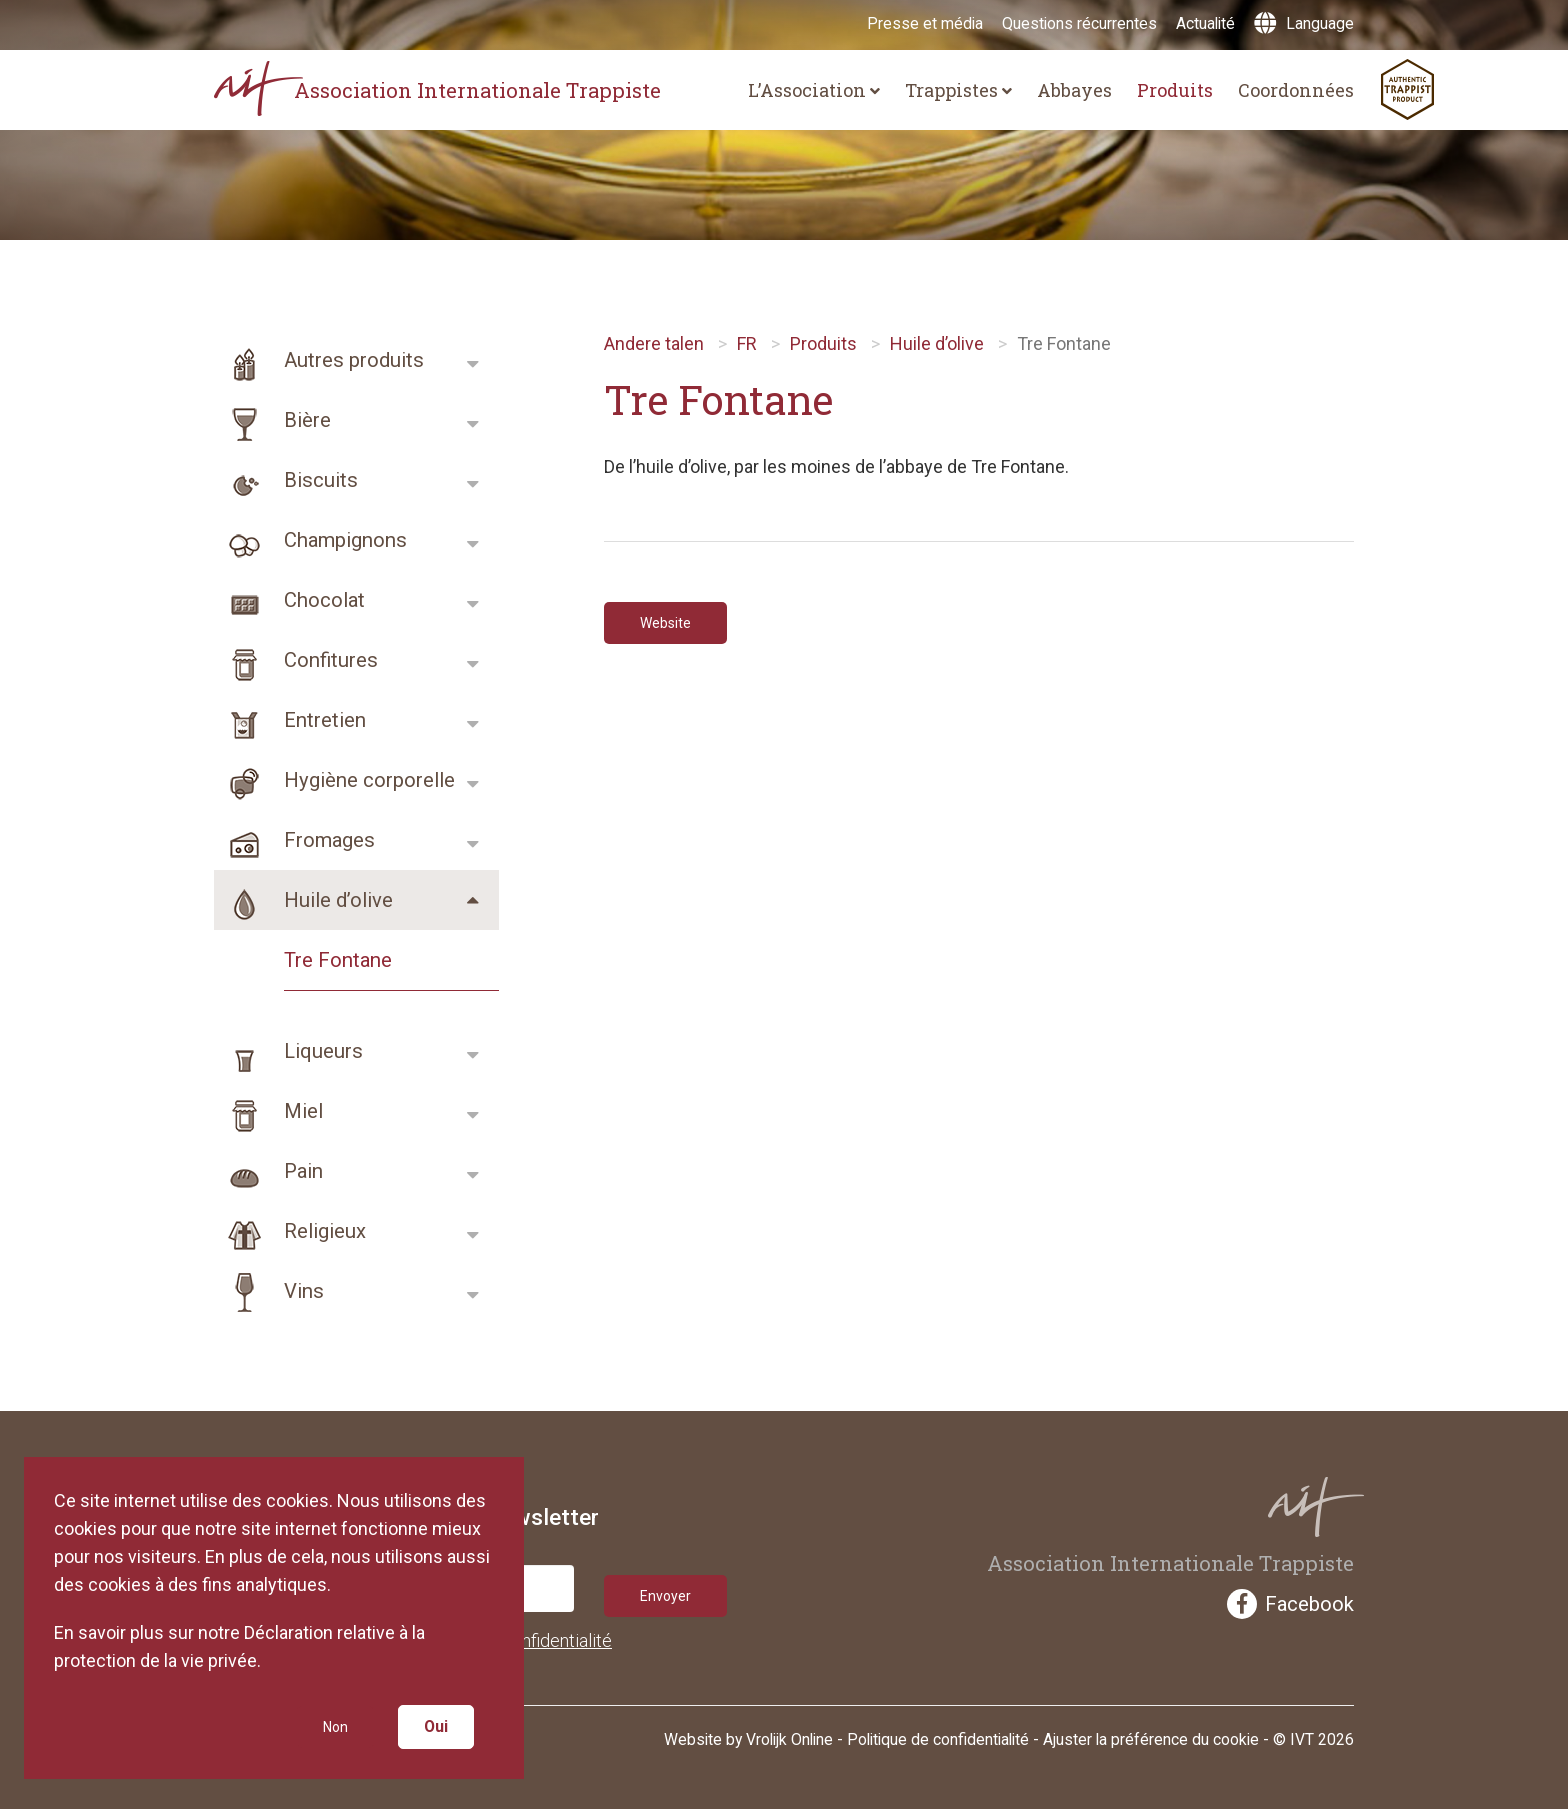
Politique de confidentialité (938, 1734)
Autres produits (319, 360)
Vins (269, 1291)
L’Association (814, 90)
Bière (272, 420)
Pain (268, 1171)
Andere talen (654, 343)
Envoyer (672, 1588)
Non (331, 1723)
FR (747, 343)
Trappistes (958, 90)
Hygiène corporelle (334, 780)
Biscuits (286, 480)
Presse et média (925, 23)
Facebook (1290, 1604)
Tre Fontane (338, 960)
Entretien (290, 720)
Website (673, 625)
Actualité (1205, 23)
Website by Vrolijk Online (748, 1734)
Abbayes (1074, 90)
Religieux (290, 1231)
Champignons (310, 540)
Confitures (296, 660)
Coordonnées (1296, 90)
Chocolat (289, 600)
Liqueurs (288, 1051)
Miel (268, 1111)
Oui (439, 1723)
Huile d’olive (303, 900)
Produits (1175, 90)
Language (1304, 23)
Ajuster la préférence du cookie (1151, 1734)
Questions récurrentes (1079, 23)
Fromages (294, 840)
